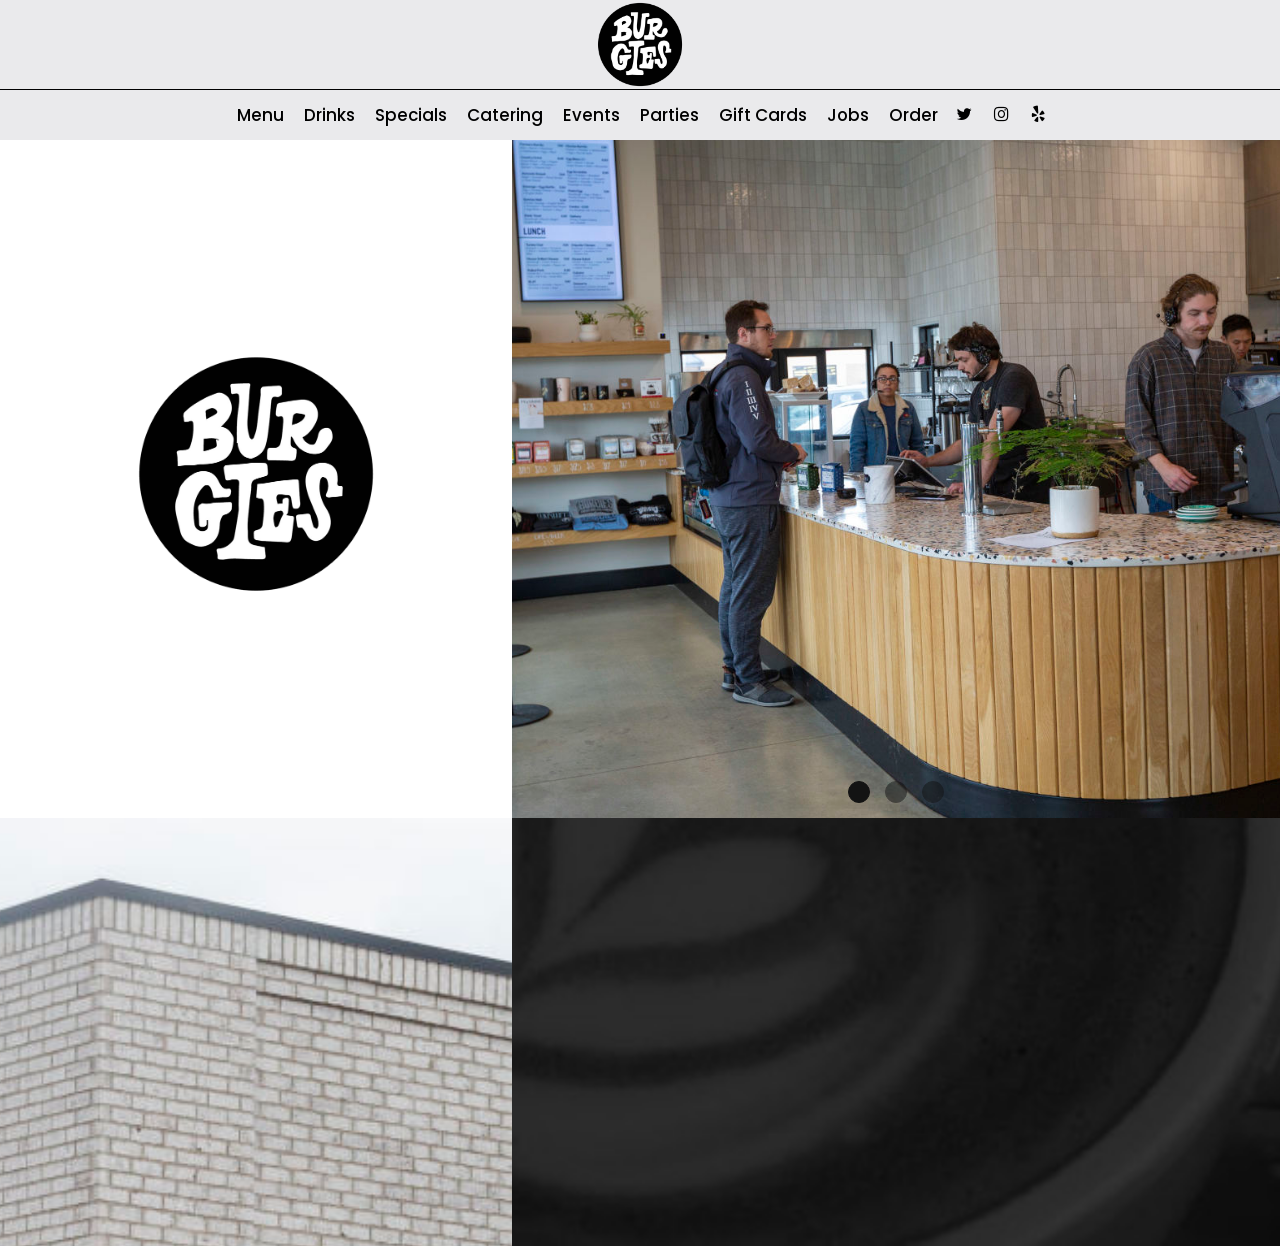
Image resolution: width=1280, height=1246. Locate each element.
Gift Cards (763, 115)
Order (913, 115)
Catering (505, 115)
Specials (411, 115)
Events (591, 115)
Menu (260, 115)
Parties (669, 115)
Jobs (848, 115)
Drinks (329, 115)
